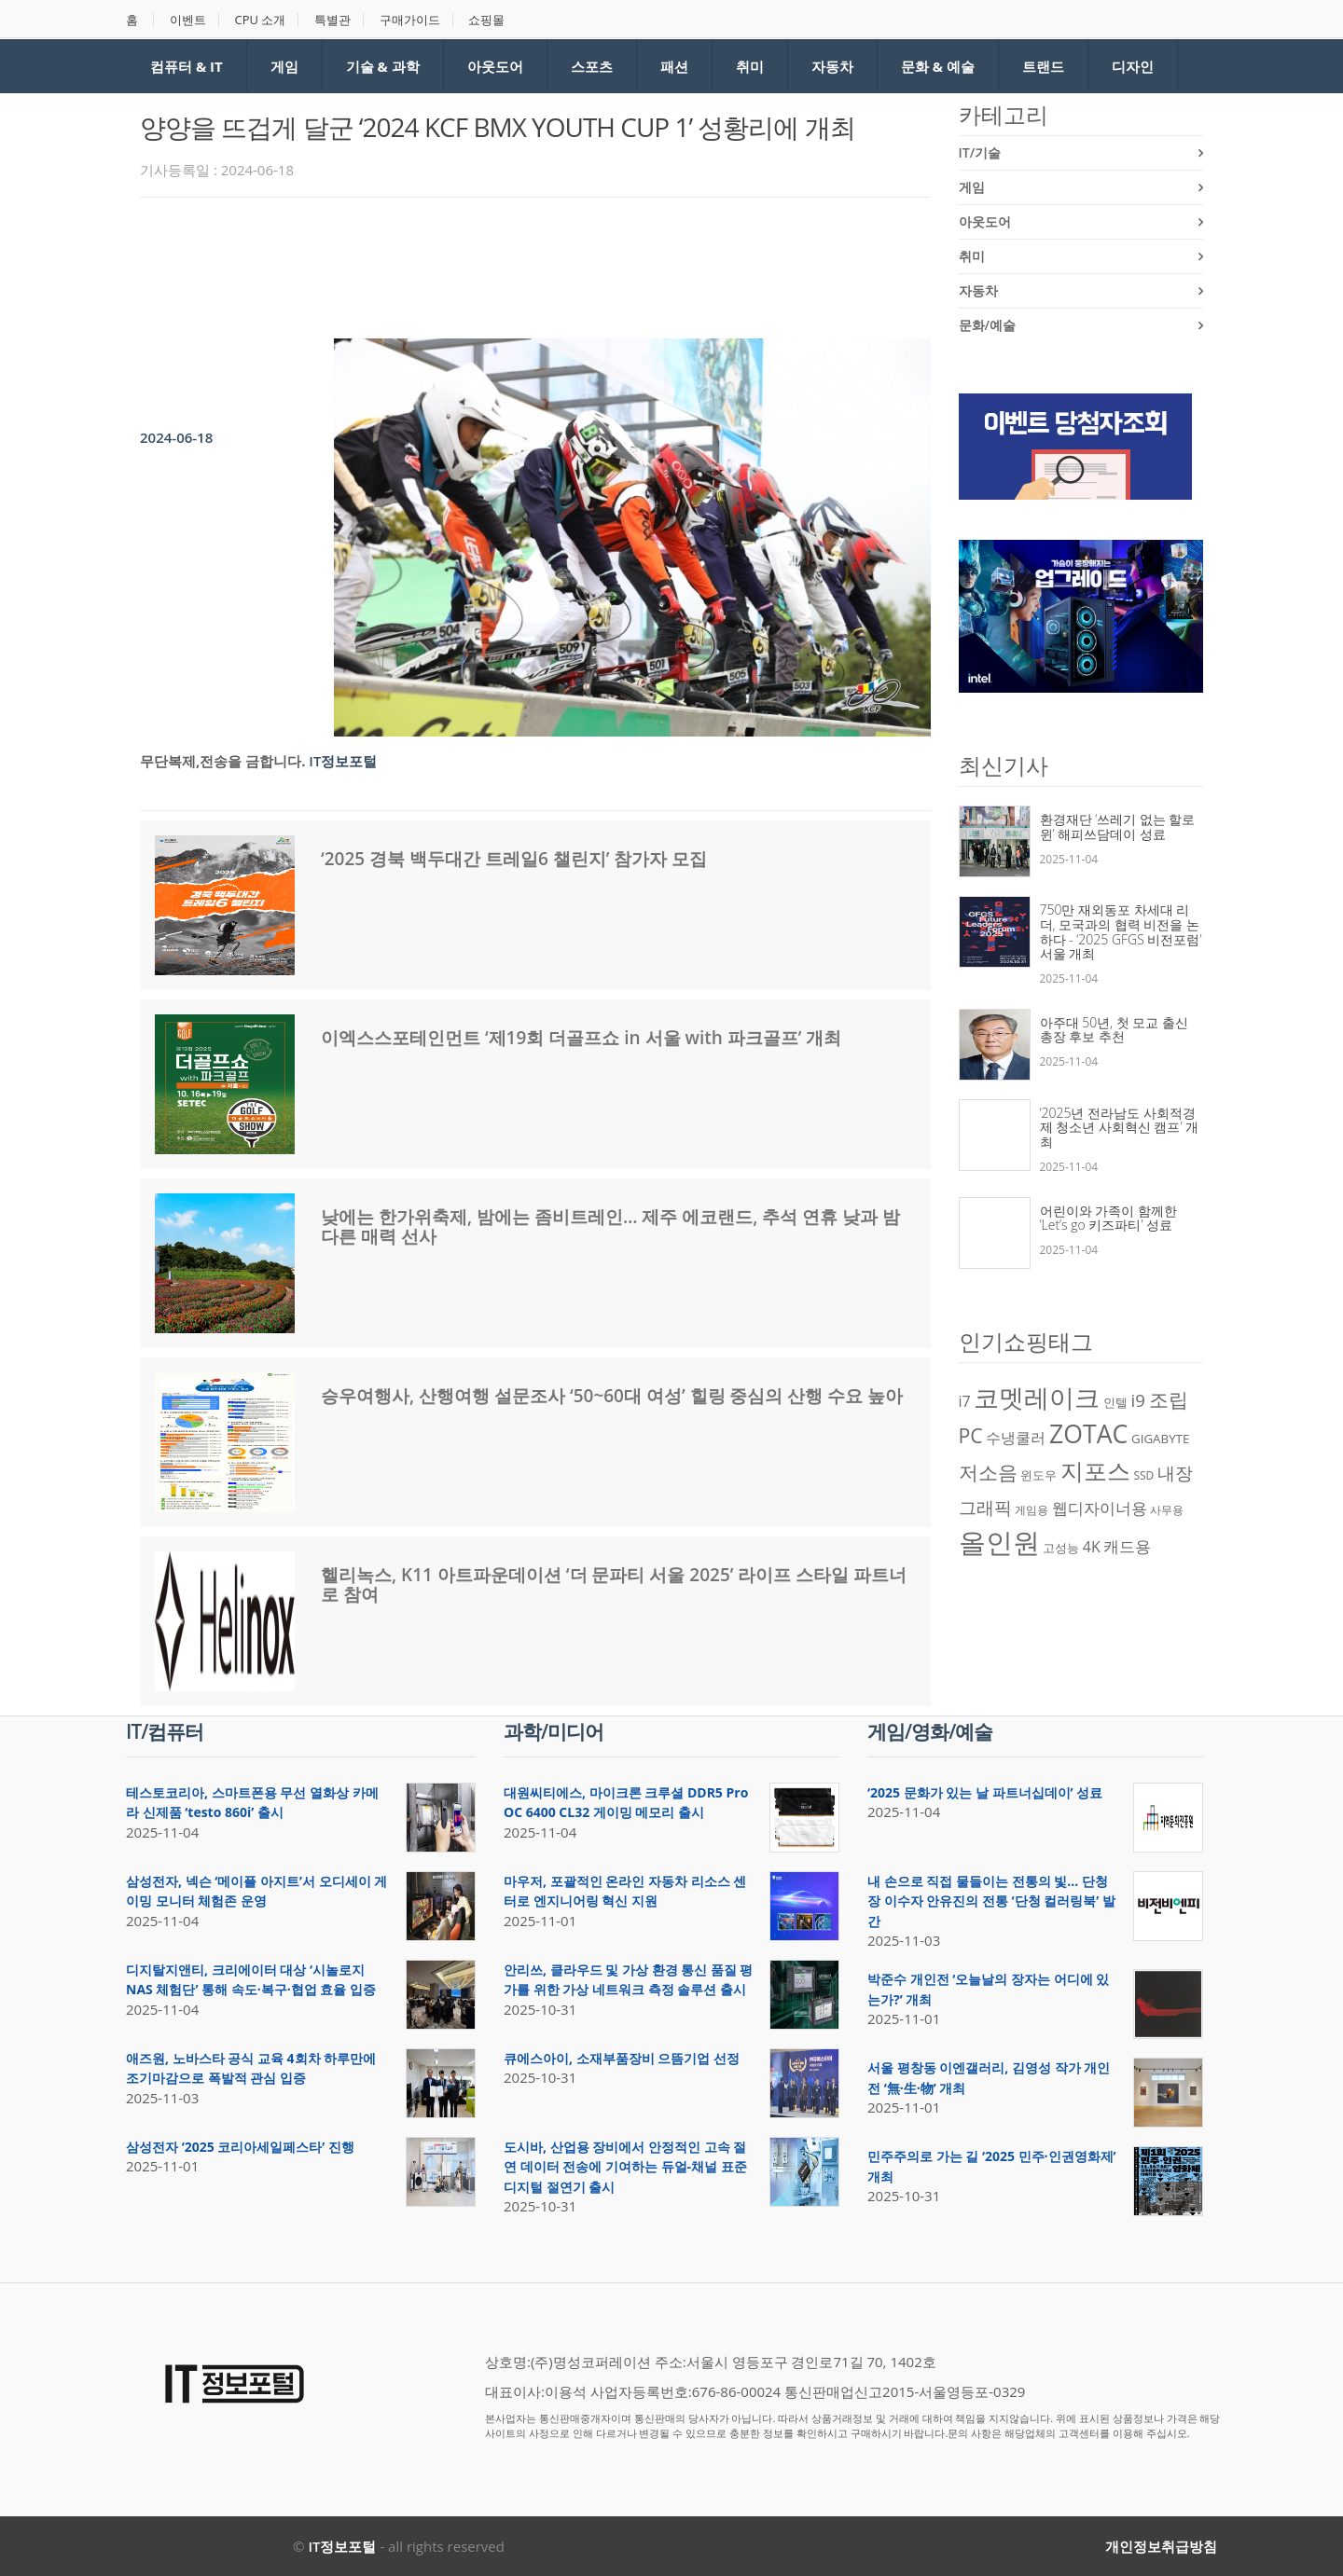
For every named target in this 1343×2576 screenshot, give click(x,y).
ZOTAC (1088, 1434)
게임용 (1031, 1510)
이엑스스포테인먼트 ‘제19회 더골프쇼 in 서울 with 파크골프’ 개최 (581, 1038)
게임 (284, 66)
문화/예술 (987, 325)
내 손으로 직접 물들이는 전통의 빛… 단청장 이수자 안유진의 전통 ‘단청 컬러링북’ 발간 (991, 1901)
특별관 (333, 20)
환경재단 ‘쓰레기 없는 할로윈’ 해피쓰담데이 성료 (1118, 826)
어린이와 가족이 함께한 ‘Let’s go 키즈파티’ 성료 (1108, 1218)
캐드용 (1127, 1546)
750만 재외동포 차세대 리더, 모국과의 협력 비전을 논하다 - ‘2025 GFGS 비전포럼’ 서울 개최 (1121, 931)
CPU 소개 (260, 20)
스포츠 (592, 66)
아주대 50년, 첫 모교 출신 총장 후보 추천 (1114, 1029)
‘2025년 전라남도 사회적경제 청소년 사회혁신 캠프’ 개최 (1119, 1127)
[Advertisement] (479, 263)
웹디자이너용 (1099, 1507)
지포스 (1095, 1470)
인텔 (1115, 1402)
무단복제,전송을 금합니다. (222, 760)
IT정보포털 (343, 760)
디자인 (1133, 66)
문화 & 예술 (938, 66)
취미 (750, 66)
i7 (965, 1401)
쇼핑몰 (487, 20)
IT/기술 (980, 152)
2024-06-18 (176, 437)
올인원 (999, 1542)
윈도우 (1038, 1475)
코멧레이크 (1037, 1397)
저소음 (988, 1471)
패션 (674, 66)
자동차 (832, 66)
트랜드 (1043, 66)
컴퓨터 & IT (186, 66)
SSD (1143, 1475)
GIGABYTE (1160, 1438)
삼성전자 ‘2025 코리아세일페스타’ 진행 (240, 2147)
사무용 (1167, 1510)
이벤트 (188, 20)
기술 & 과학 (383, 66)
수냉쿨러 (1015, 1437)
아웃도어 (495, 66)
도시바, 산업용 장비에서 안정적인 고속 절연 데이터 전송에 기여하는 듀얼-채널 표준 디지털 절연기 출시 (625, 2167)
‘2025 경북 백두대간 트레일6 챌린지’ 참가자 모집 (514, 859)
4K (1092, 1546)
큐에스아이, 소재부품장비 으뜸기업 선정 (622, 2058)
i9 (1138, 1400)
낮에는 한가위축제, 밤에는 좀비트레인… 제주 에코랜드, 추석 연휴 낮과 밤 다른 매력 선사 (610, 1226)
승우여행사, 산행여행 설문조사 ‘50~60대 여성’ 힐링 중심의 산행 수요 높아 (612, 1396)
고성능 (1061, 1547)
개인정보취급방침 (1161, 2546)
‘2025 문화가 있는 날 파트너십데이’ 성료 (984, 1792)
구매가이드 (411, 20)
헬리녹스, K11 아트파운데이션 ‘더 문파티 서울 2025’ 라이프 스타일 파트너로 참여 (614, 1584)
